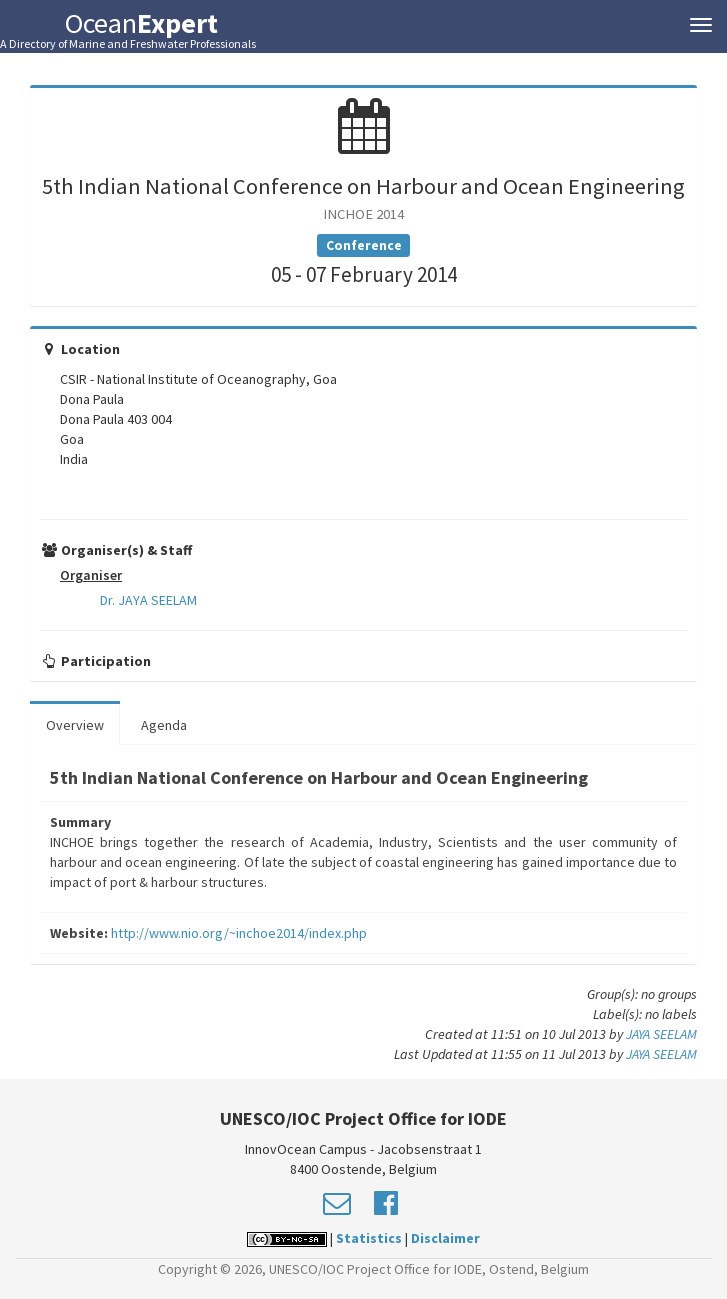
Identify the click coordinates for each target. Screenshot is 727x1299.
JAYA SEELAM (661, 1034)
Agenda (164, 725)
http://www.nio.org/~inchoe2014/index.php (239, 933)
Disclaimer (445, 1238)
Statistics (369, 1238)
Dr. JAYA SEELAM (148, 600)
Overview (75, 725)
